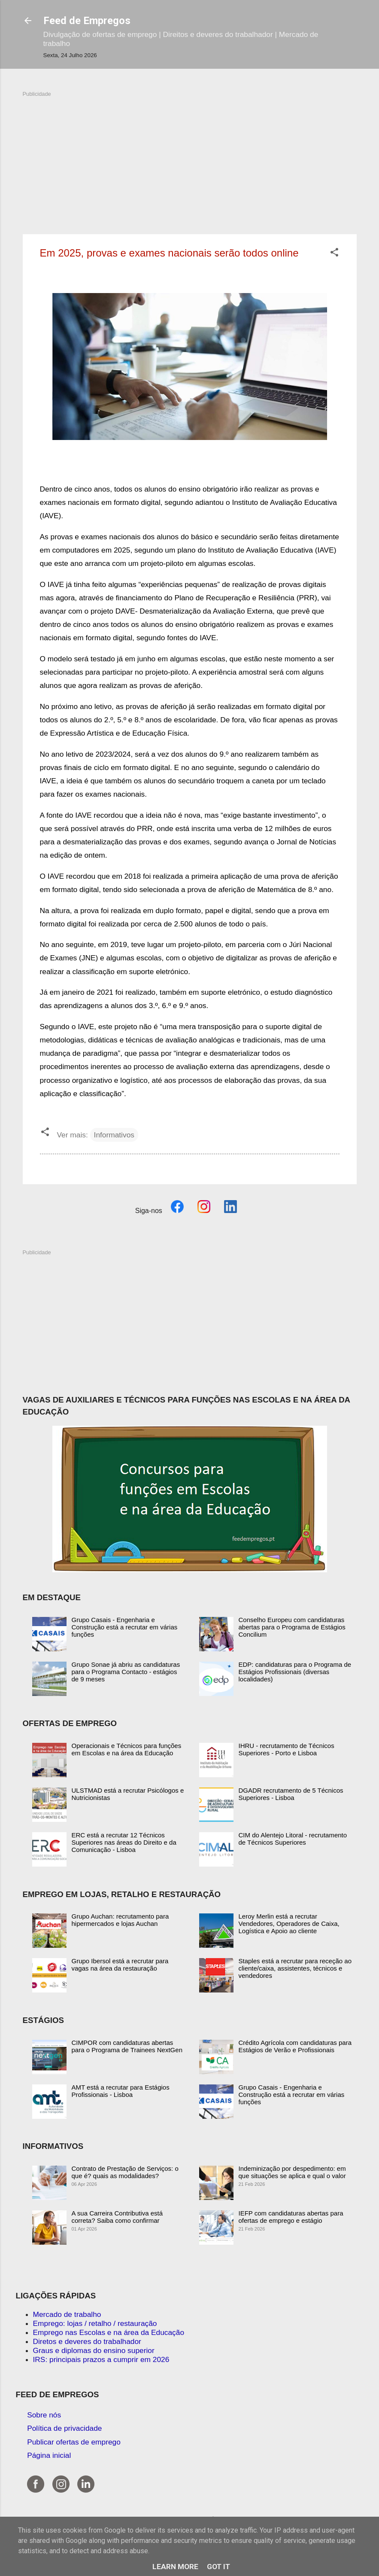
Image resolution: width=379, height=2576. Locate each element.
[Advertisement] (190, 158)
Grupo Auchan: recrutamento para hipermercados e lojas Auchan (120, 1920)
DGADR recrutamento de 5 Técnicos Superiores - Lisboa (291, 1794)
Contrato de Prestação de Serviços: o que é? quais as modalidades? (125, 2172)
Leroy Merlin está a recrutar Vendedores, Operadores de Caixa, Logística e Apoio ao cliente (289, 1923)
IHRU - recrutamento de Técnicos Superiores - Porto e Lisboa (286, 1749)
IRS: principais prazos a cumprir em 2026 (101, 2359)
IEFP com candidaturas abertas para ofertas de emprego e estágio (291, 2216)
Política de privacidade (64, 2428)
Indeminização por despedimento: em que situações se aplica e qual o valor (292, 2172)
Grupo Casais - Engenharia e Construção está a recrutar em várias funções (125, 1627)
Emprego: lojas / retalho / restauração (95, 2323)
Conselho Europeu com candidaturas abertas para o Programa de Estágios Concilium (292, 1627)
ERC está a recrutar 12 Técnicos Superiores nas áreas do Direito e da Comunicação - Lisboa (124, 1842)
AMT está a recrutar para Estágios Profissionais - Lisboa (121, 2091)
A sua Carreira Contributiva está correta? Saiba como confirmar (117, 2216)
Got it (218, 2566)
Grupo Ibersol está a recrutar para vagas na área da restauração (120, 1964)
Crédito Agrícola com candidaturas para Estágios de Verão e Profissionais (295, 2046)
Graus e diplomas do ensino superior (94, 2350)
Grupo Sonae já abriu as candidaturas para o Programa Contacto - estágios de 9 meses (126, 1672)
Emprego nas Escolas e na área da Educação (109, 2332)
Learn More (175, 2566)
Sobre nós (44, 2415)
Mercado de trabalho (67, 2314)
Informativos (114, 1135)
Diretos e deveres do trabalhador (87, 2341)
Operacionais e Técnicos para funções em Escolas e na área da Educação (127, 1749)
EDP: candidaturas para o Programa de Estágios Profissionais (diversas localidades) (295, 1672)
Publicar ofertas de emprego (74, 2442)
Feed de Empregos (86, 21)
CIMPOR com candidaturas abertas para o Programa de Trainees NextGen (127, 2046)
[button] (334, 253)
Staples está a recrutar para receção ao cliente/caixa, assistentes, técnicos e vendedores (295, 1968)
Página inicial (49, 2455)
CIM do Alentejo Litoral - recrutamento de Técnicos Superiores (293, 1838)
